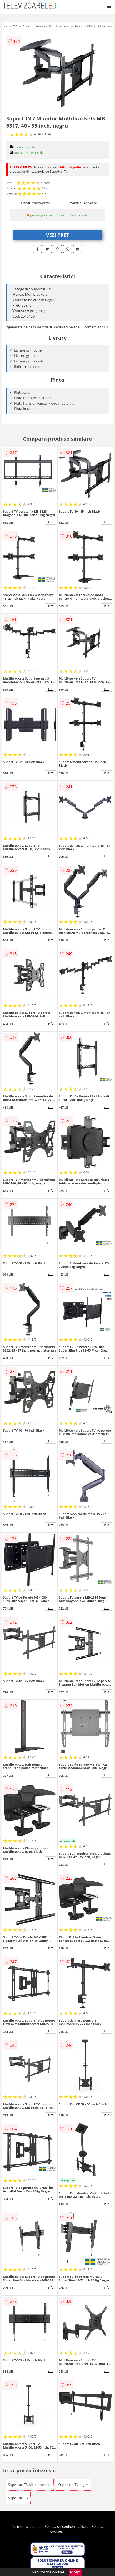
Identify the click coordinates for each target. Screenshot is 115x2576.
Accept (75, 2572)
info (50, 522)
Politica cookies (52, 2572)
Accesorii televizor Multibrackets (45, 26)
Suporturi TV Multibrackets (93, 26)
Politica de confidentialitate (66, 2526)
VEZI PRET (57, 234)
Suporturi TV (18, 2497)
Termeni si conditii (27, 2526)
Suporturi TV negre (73, 2484)
